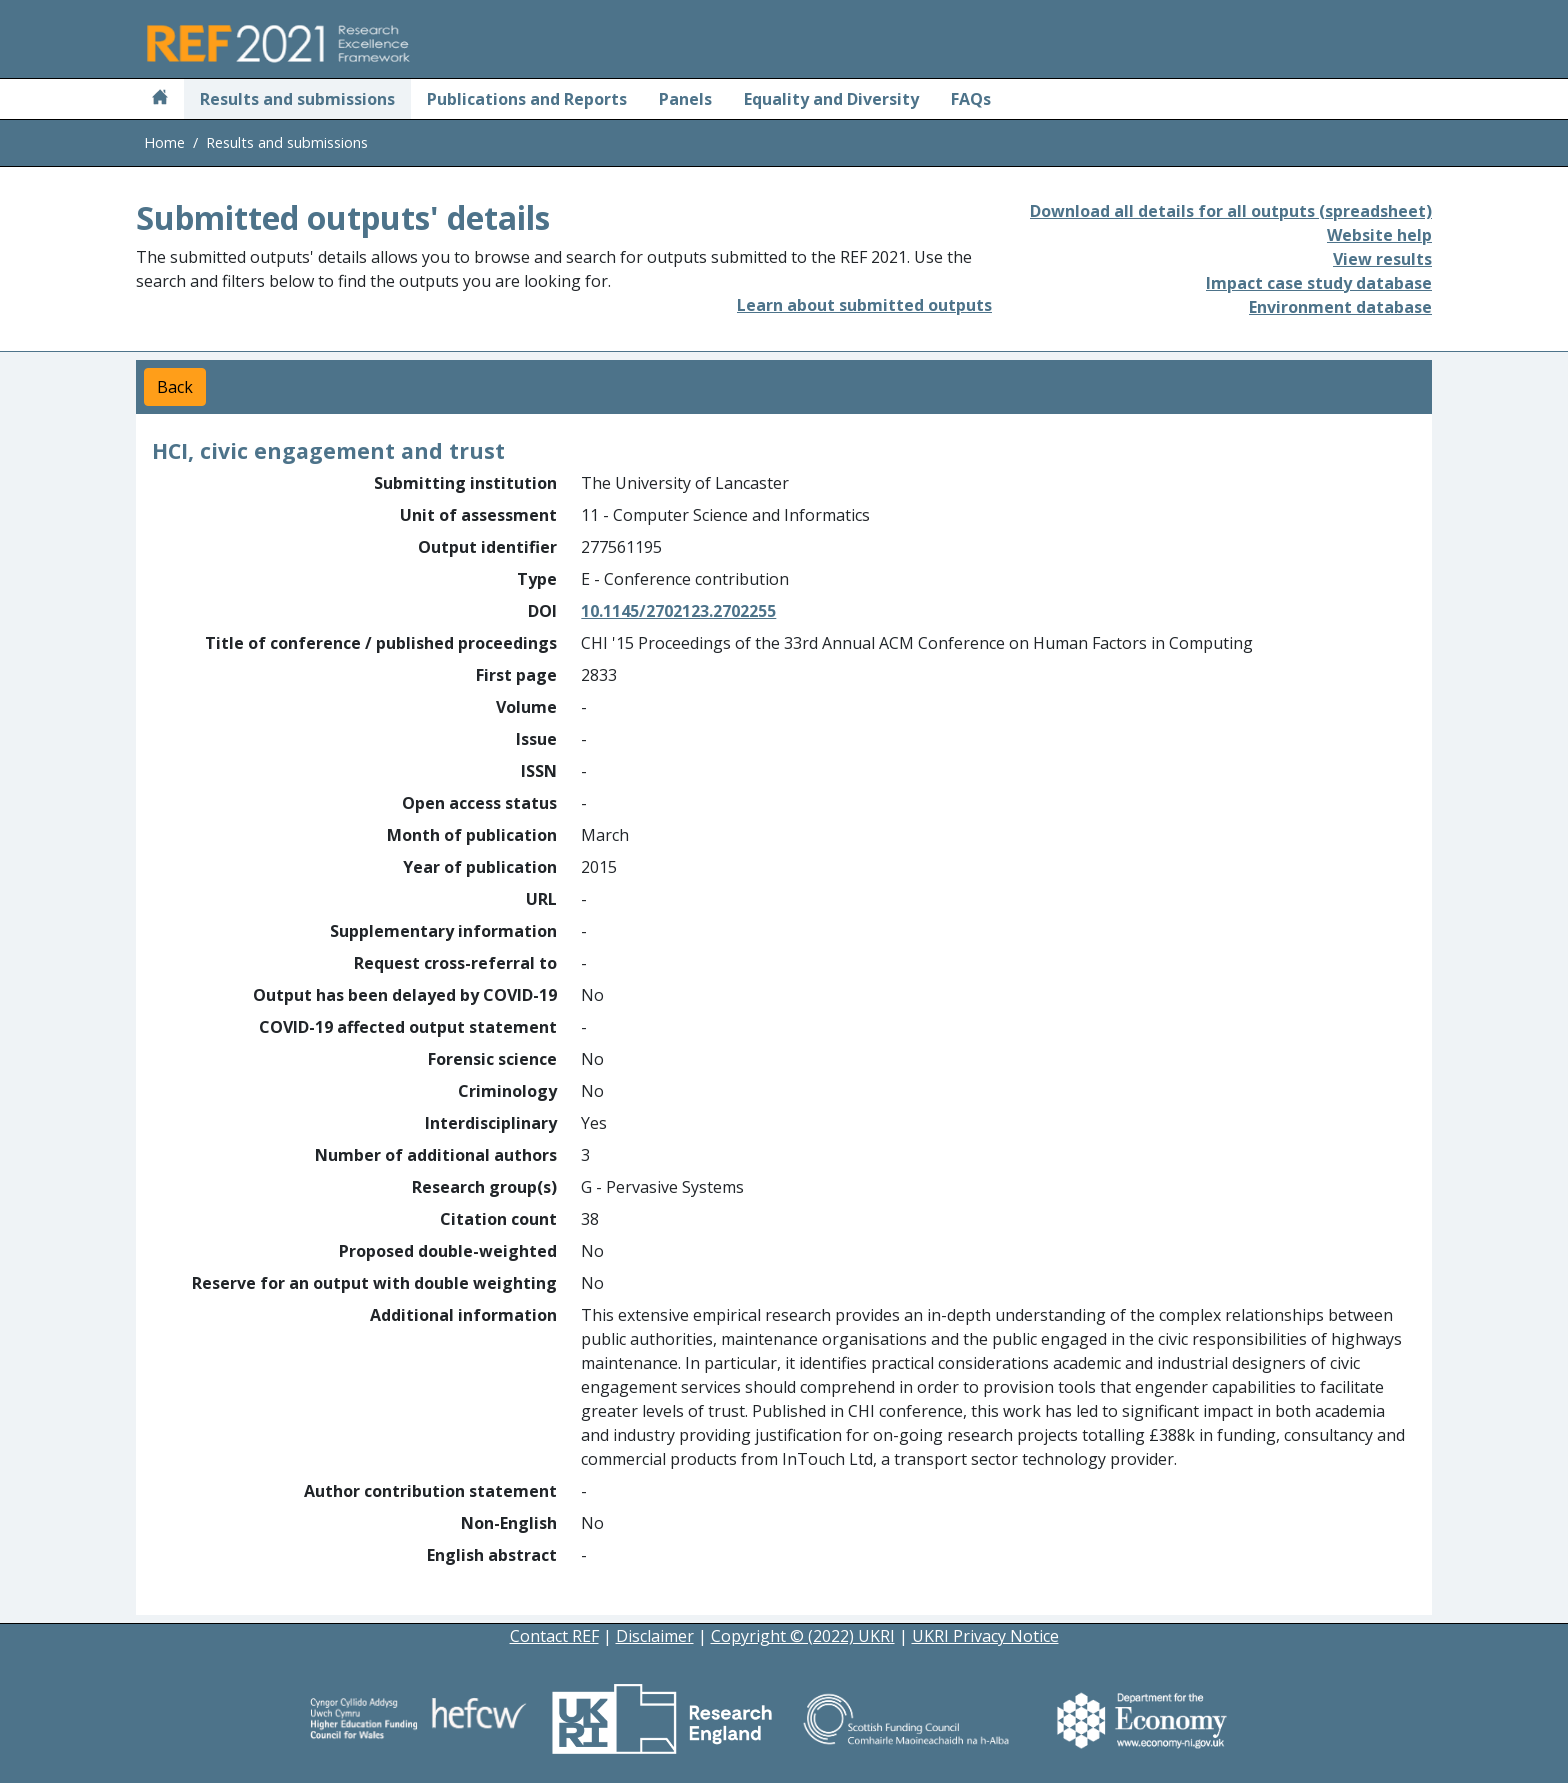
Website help (1379, 235)
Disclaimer (655, 1636)
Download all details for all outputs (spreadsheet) (1231, 211)
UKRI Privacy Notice (985, 1636)
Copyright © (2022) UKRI (803, 1636)
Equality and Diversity (831, 99)
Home (164, 142)
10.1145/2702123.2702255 (678, 611)
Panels (685, 99)
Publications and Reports (527, 99)
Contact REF (554, 1636)
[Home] (160, 99)
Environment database (1340, 307)
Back (175, 387)
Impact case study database (1319, 283)
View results (1382, 259)
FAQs (971, 99)
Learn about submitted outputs (864, 305)
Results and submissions (297, 99)
